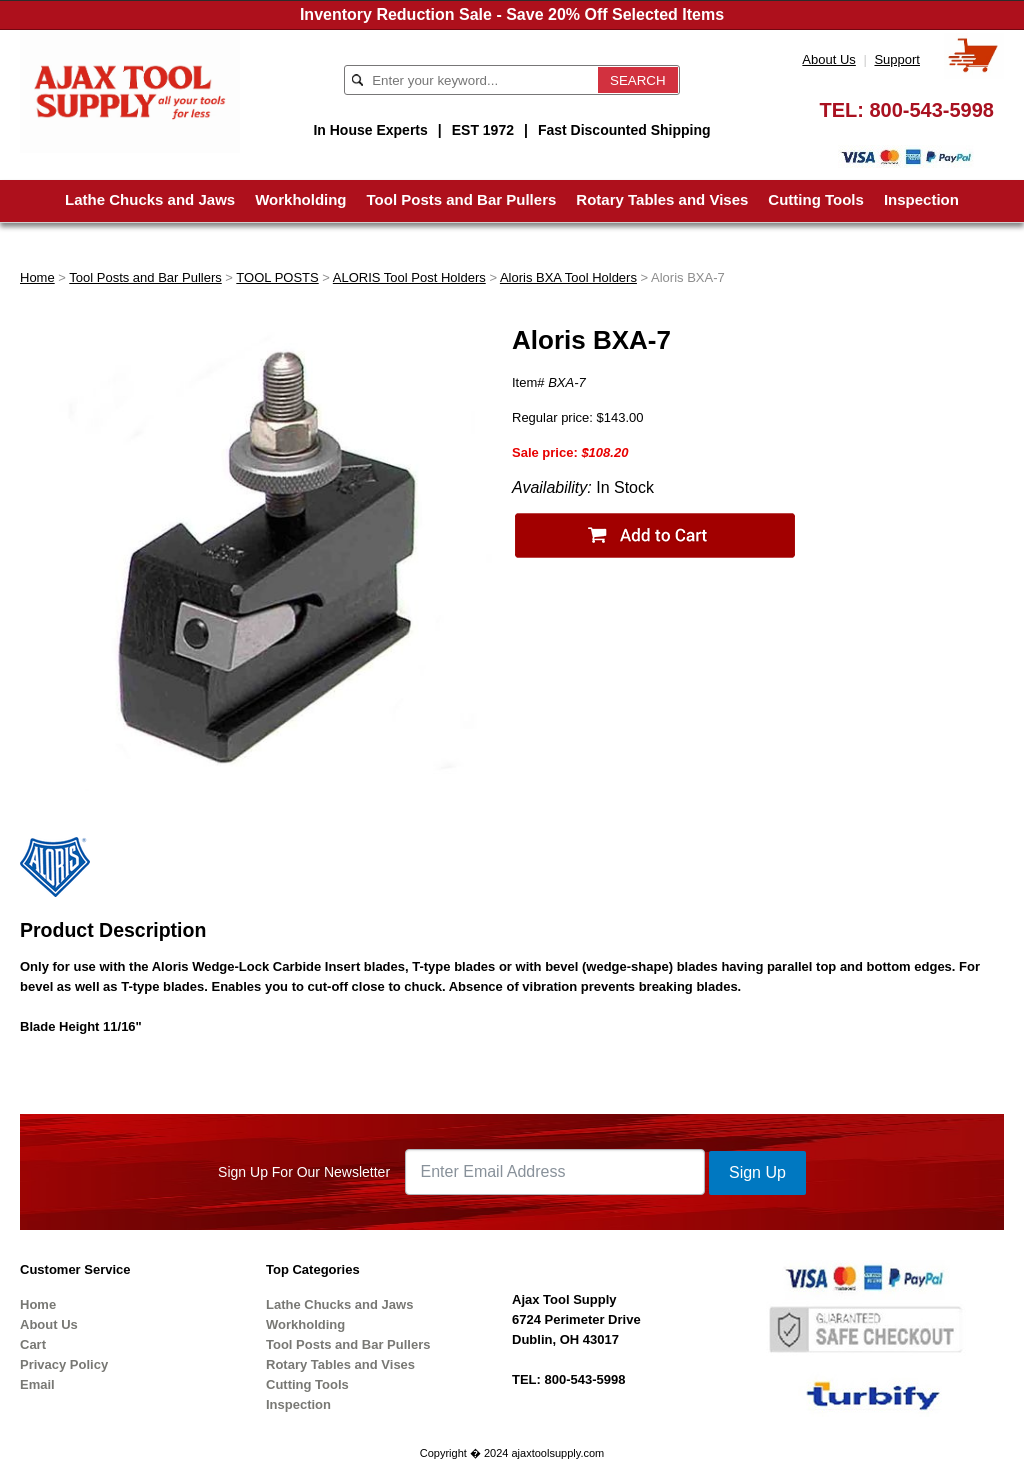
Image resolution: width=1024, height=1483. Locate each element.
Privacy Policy (64, 1364)
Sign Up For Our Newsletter (304, 1172)
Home (37, 277)
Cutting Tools (816, 199)
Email (37, 1384)
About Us (828, 59)
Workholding (300, 199)
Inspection (921, 199)
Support (897, 59)
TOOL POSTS (277, 277)
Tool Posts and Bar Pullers (462, 199)
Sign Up (757, 1172)
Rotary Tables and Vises (662, 199)
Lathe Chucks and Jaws (150, 199)
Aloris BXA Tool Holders (568, 277)
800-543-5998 (931, 110)
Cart (33, 1344)
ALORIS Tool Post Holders (409, 277)
